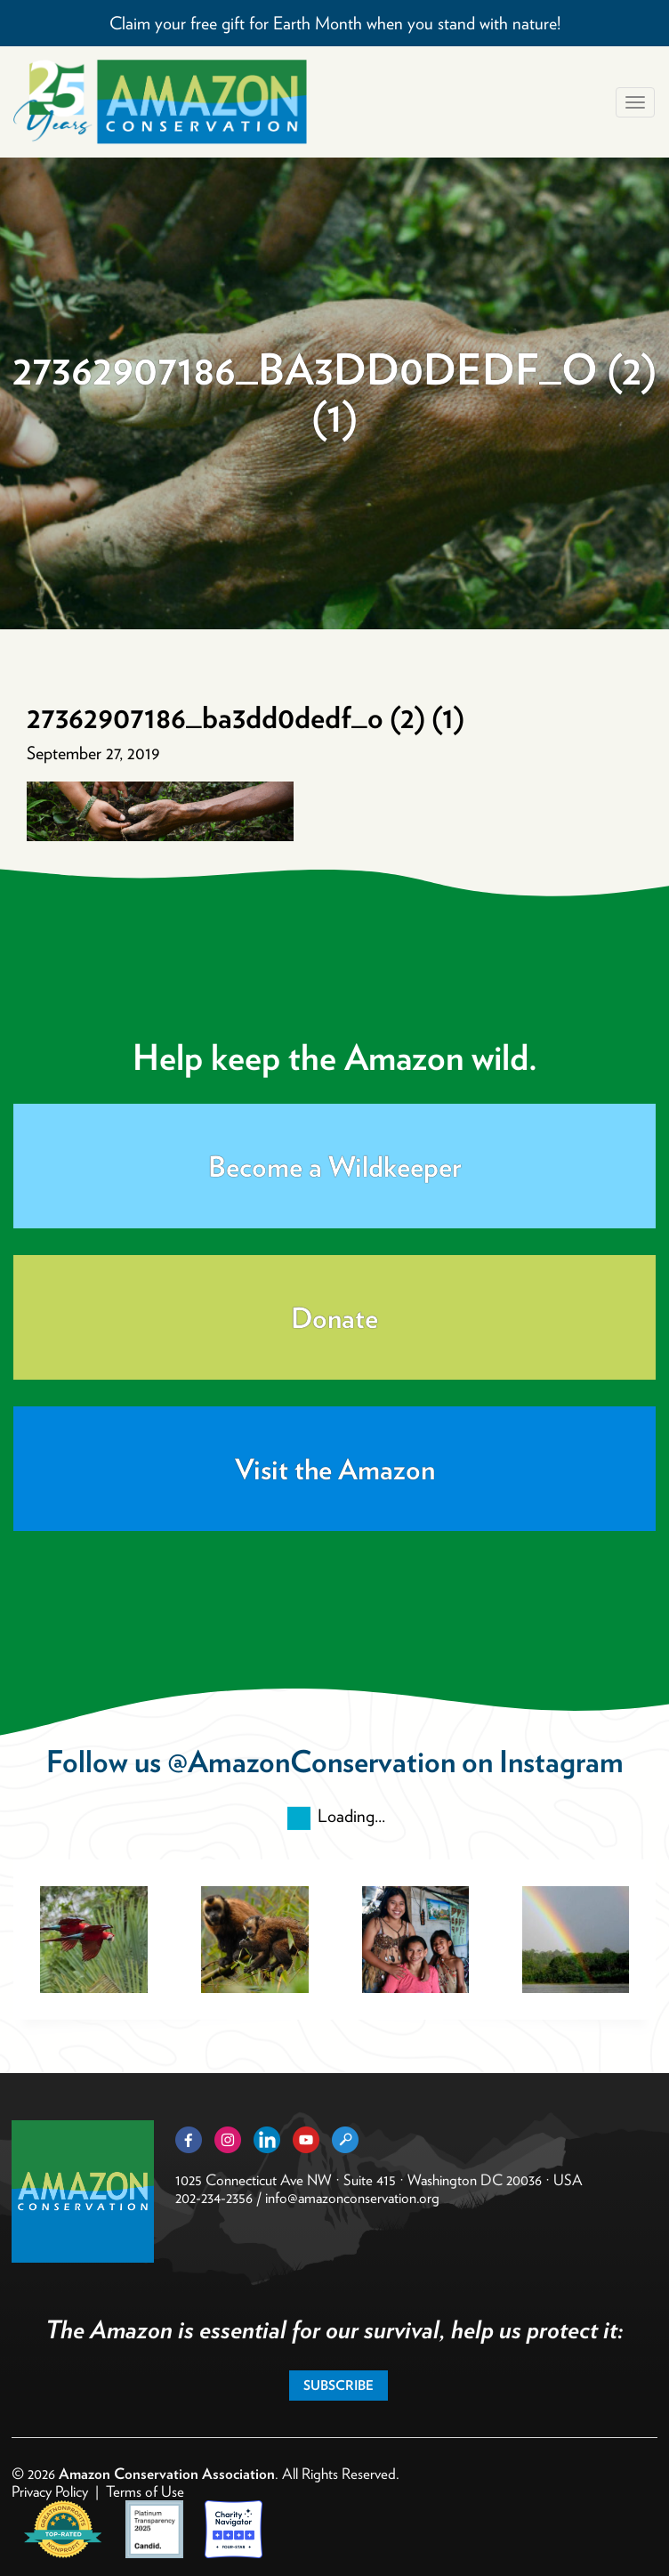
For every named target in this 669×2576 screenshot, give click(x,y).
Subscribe (338, 2386)
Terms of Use (145, 2491)
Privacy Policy (50, 2491)
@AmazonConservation (311, 1761)
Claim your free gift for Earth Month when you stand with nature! (334, 23)
